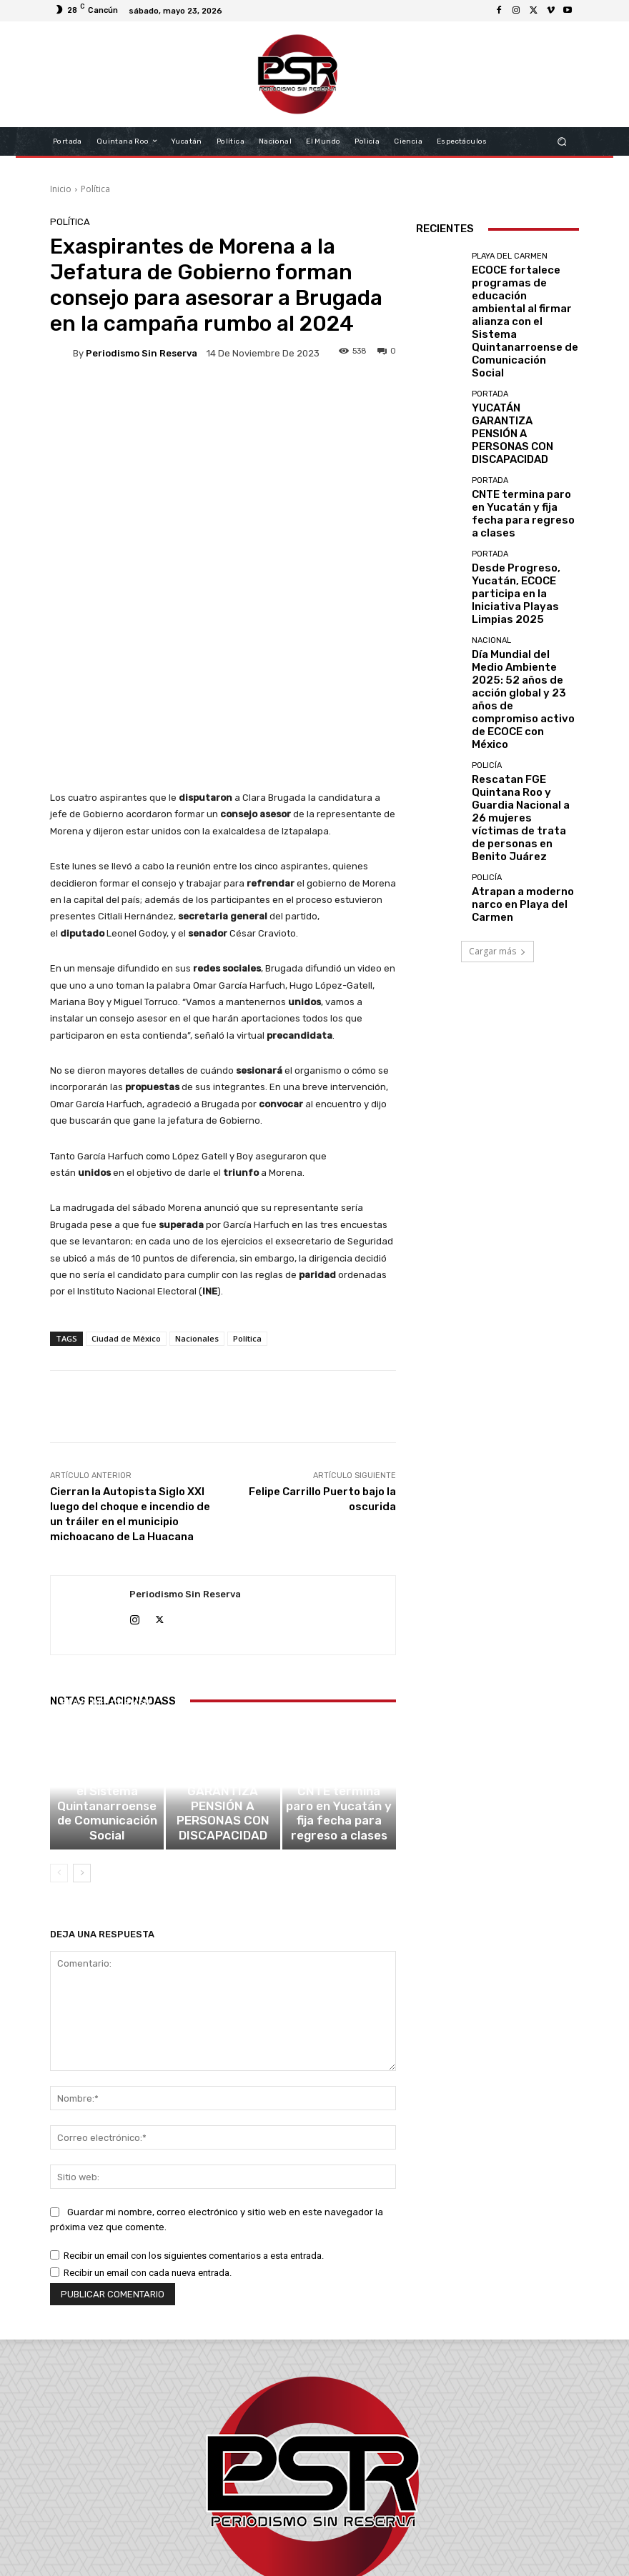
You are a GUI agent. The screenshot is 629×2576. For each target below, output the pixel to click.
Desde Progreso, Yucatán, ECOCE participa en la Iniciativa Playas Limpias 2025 (524, 480)
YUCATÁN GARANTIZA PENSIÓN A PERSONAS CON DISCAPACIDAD (223, 1673)
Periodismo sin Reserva (141, 353)
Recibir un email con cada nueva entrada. (148, 2117)
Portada (221, 1650)
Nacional (491, 514)
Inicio (60, 189)
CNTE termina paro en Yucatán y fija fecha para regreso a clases (339, 1673)
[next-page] (82, 1717)
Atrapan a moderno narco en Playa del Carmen (524, 678)
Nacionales (197, 1171)
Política (95, 189)
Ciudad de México (126, 1171)
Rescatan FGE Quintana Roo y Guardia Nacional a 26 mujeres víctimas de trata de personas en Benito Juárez (521, 614)
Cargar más (497, 726)
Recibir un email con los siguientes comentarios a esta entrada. (194, 2100)
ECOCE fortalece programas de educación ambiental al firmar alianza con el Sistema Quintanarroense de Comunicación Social (107, 1658)
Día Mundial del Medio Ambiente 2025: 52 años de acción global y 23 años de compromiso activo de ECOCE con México (524, 545)
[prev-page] (59, 1717)
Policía (487, 583)
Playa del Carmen (105, 1622)
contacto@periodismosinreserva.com (345, 2516)
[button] (562, 141)
